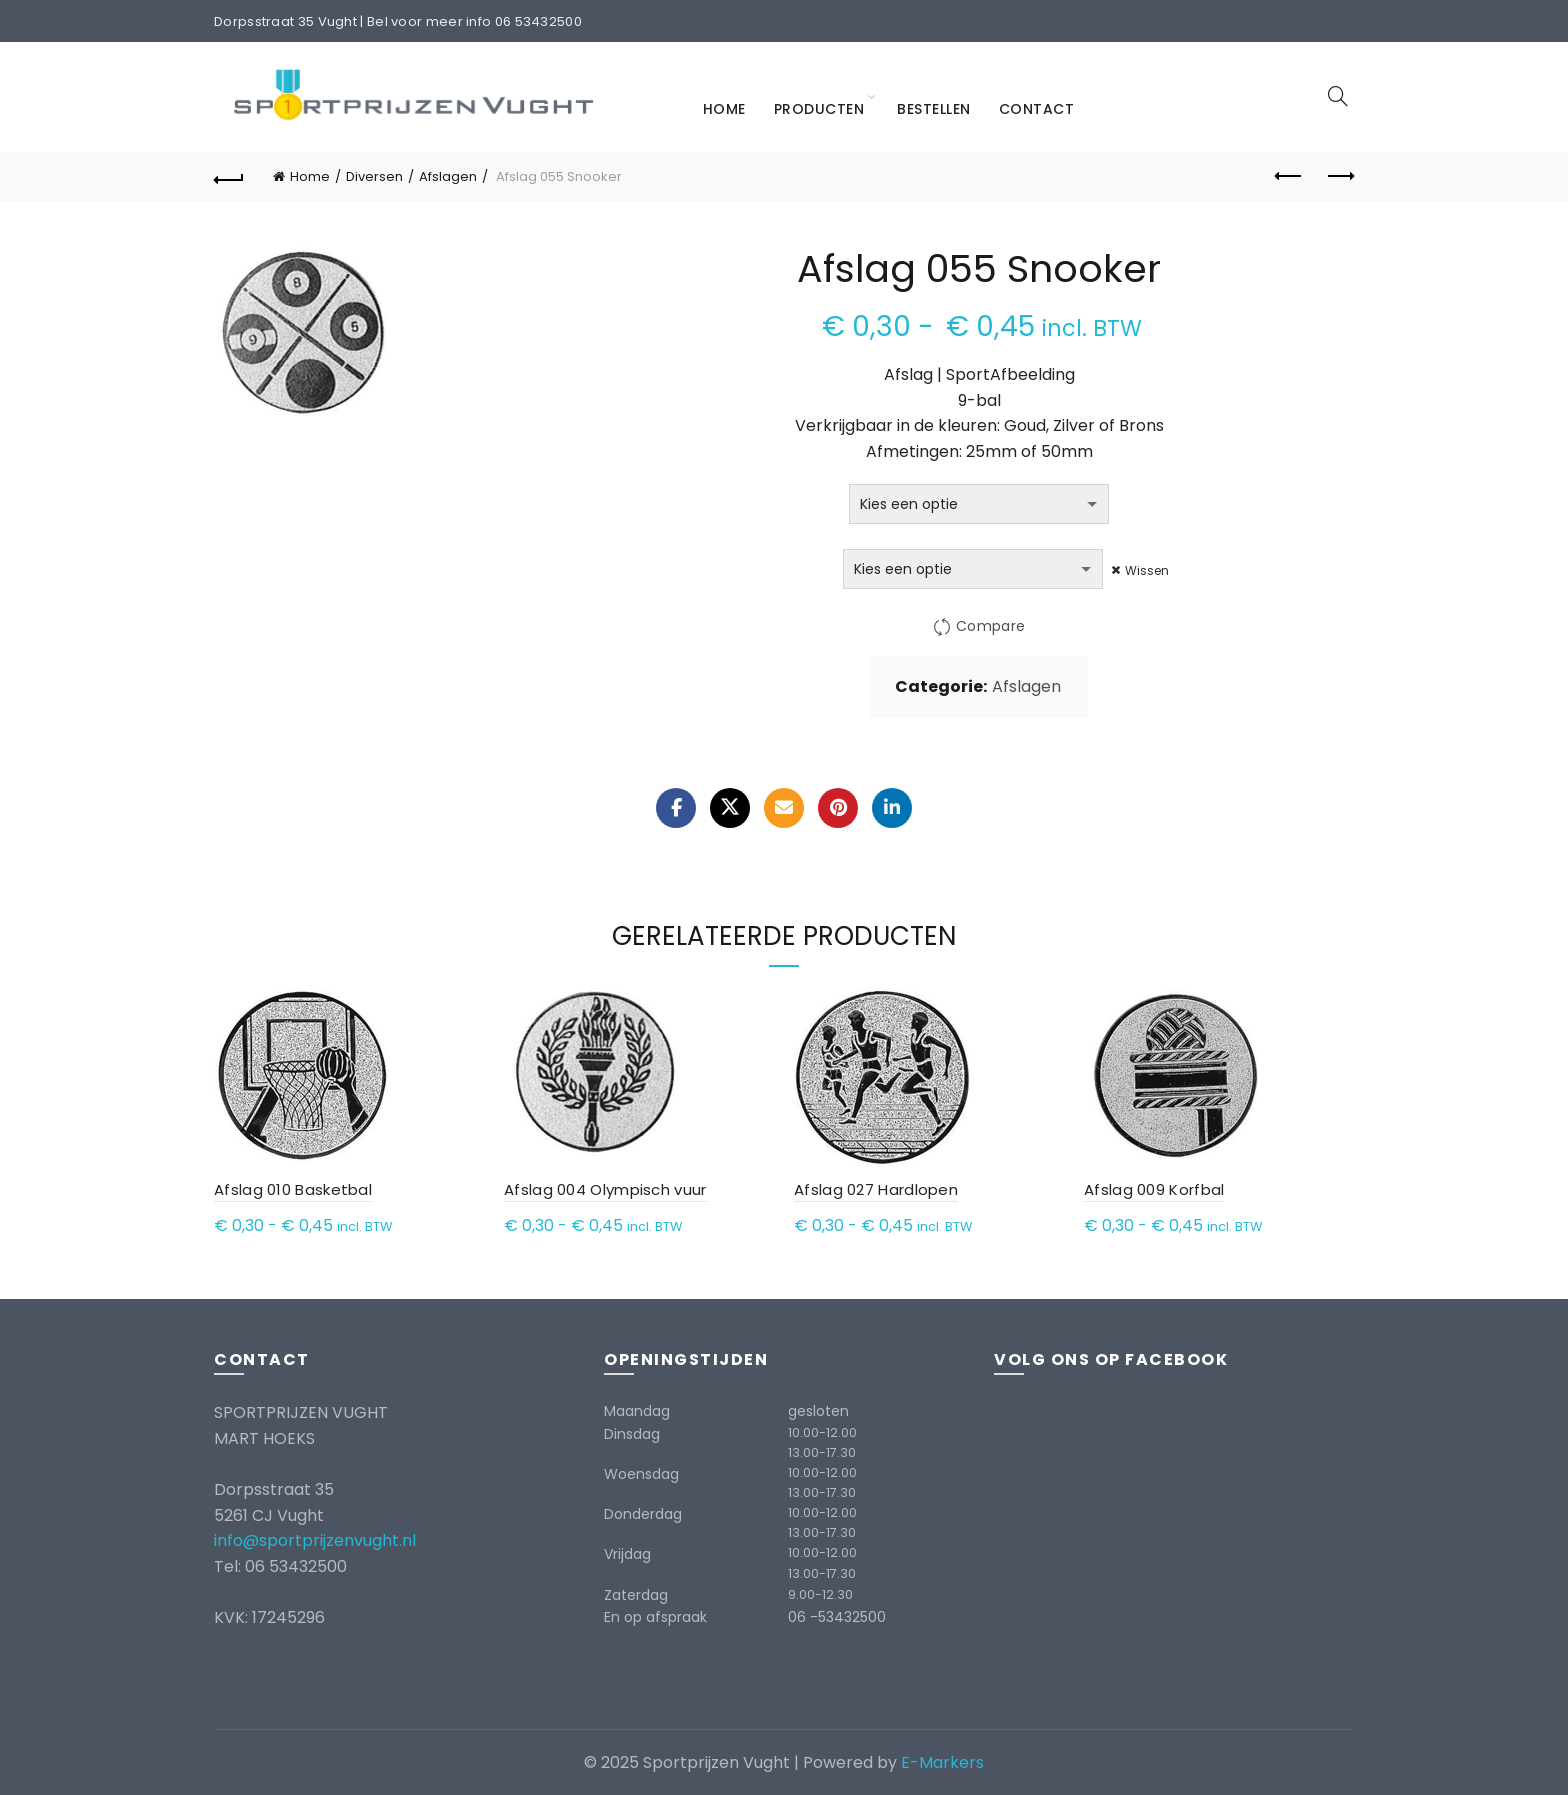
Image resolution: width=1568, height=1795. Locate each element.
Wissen (1148, 570)
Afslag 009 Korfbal (1154, 1189)
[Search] (1338, 96)
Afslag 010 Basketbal (293, 1189)
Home (724, 109)
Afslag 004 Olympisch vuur (605, 1189)
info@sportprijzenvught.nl (315, 1540)
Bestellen (934, 109)
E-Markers (942, 1762)
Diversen (374, 176)
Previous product (1289, 176)
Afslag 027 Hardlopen (876, 1189)
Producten (819, 109)
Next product (1339, 176)
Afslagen (448, 176)
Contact (1037, 109)
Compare (990, 627)
